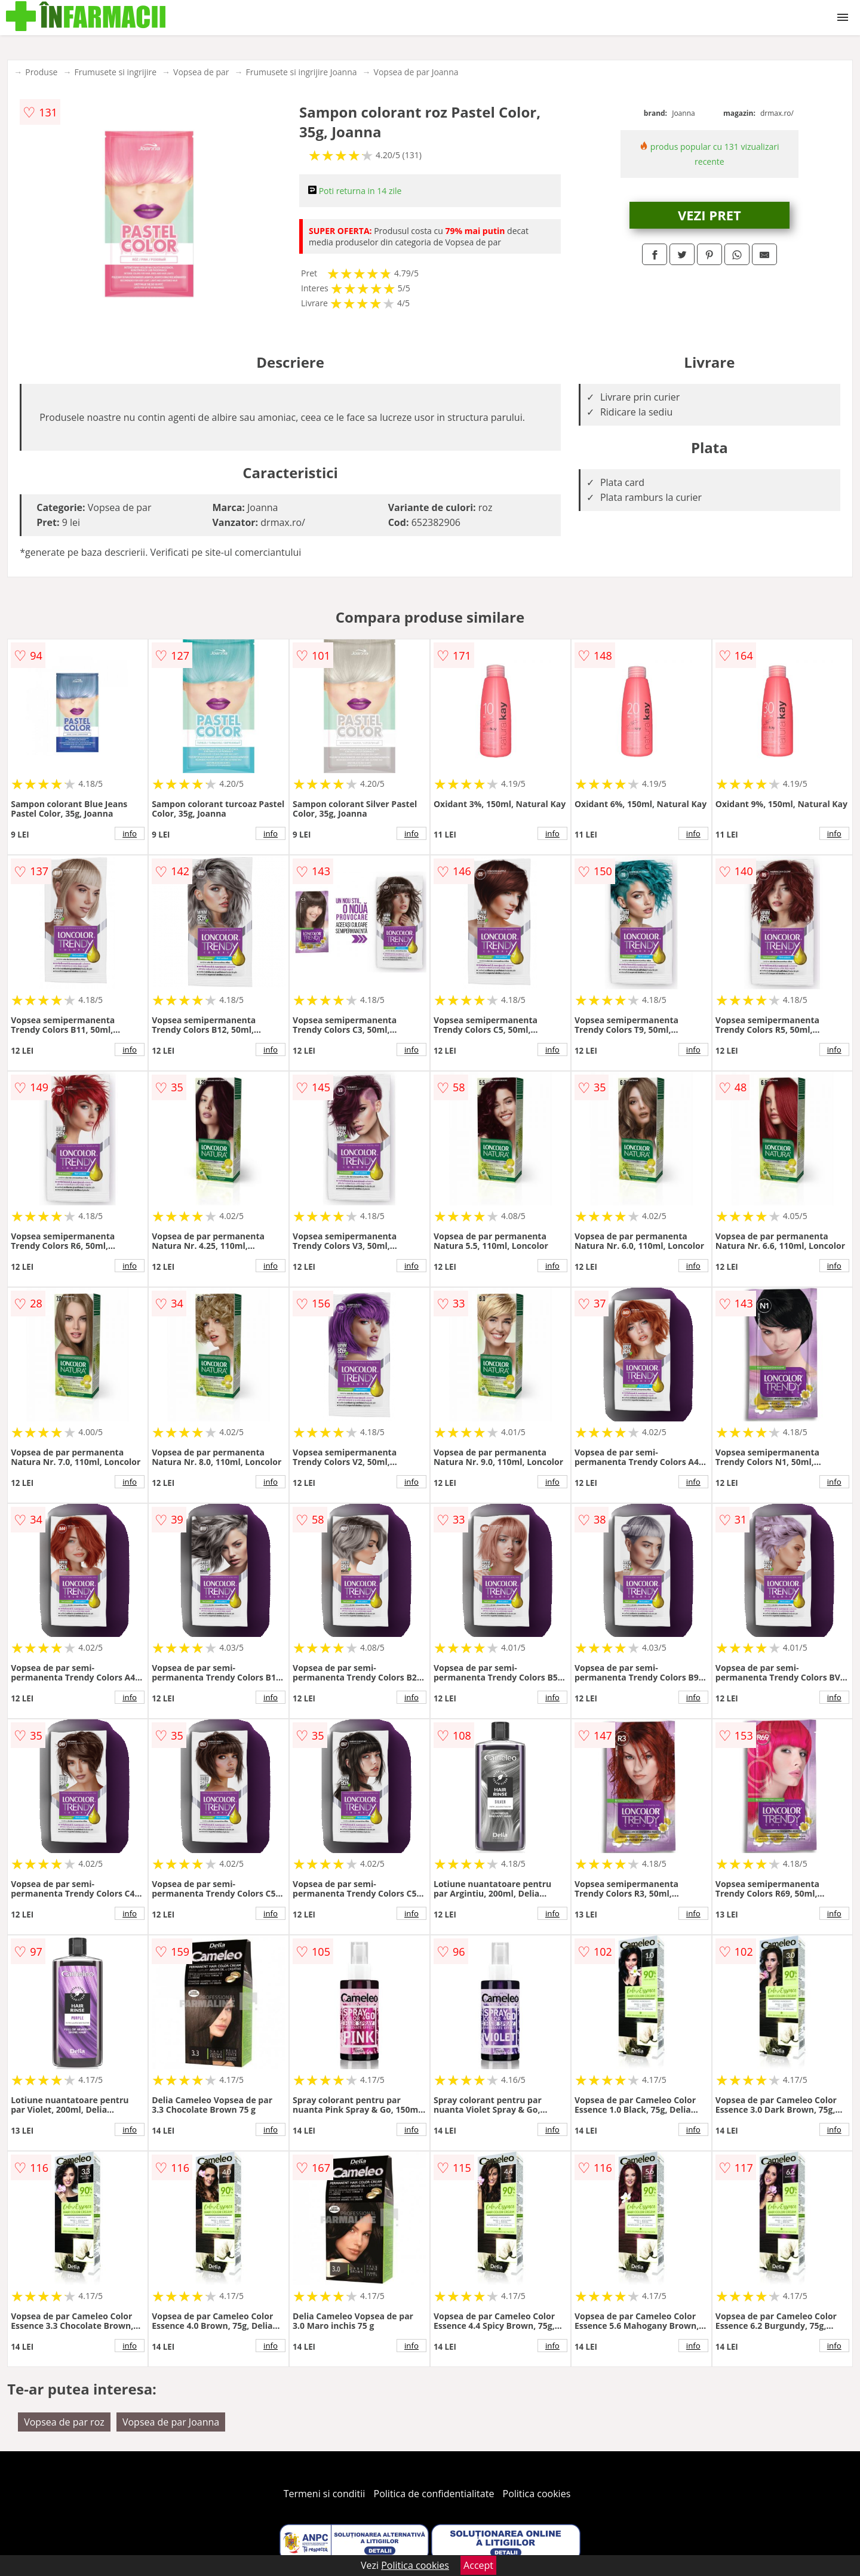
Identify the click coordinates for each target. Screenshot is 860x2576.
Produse (41, 72)
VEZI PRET (709, 215)
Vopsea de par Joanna (416, 72)
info (129, 833)
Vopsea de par (201, 72)
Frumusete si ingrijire (115, 72)
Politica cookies (537, 2493)
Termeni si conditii (325, 2493)
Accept (478, 2565)
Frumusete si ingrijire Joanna (301, 72)
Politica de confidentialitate (434, 2493)
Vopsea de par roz (64, 2422)
